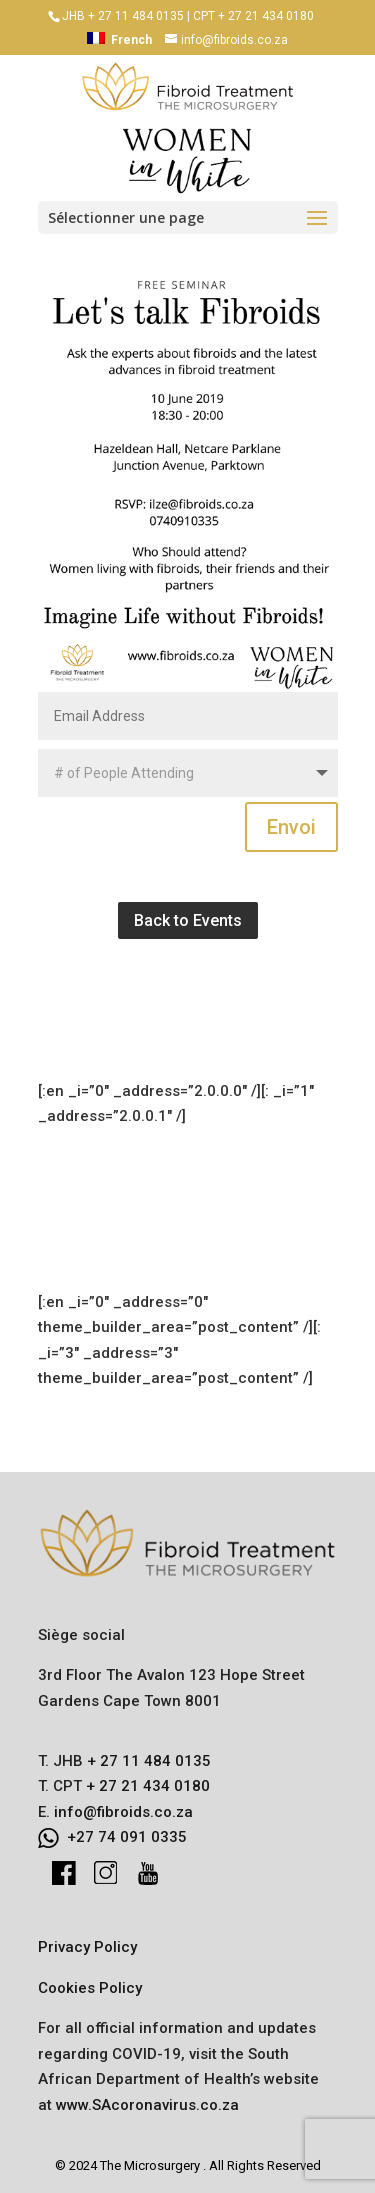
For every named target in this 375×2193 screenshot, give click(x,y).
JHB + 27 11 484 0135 (123, 16)
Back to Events (188, 920)
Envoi (291, 827)
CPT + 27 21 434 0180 (253, 16)
